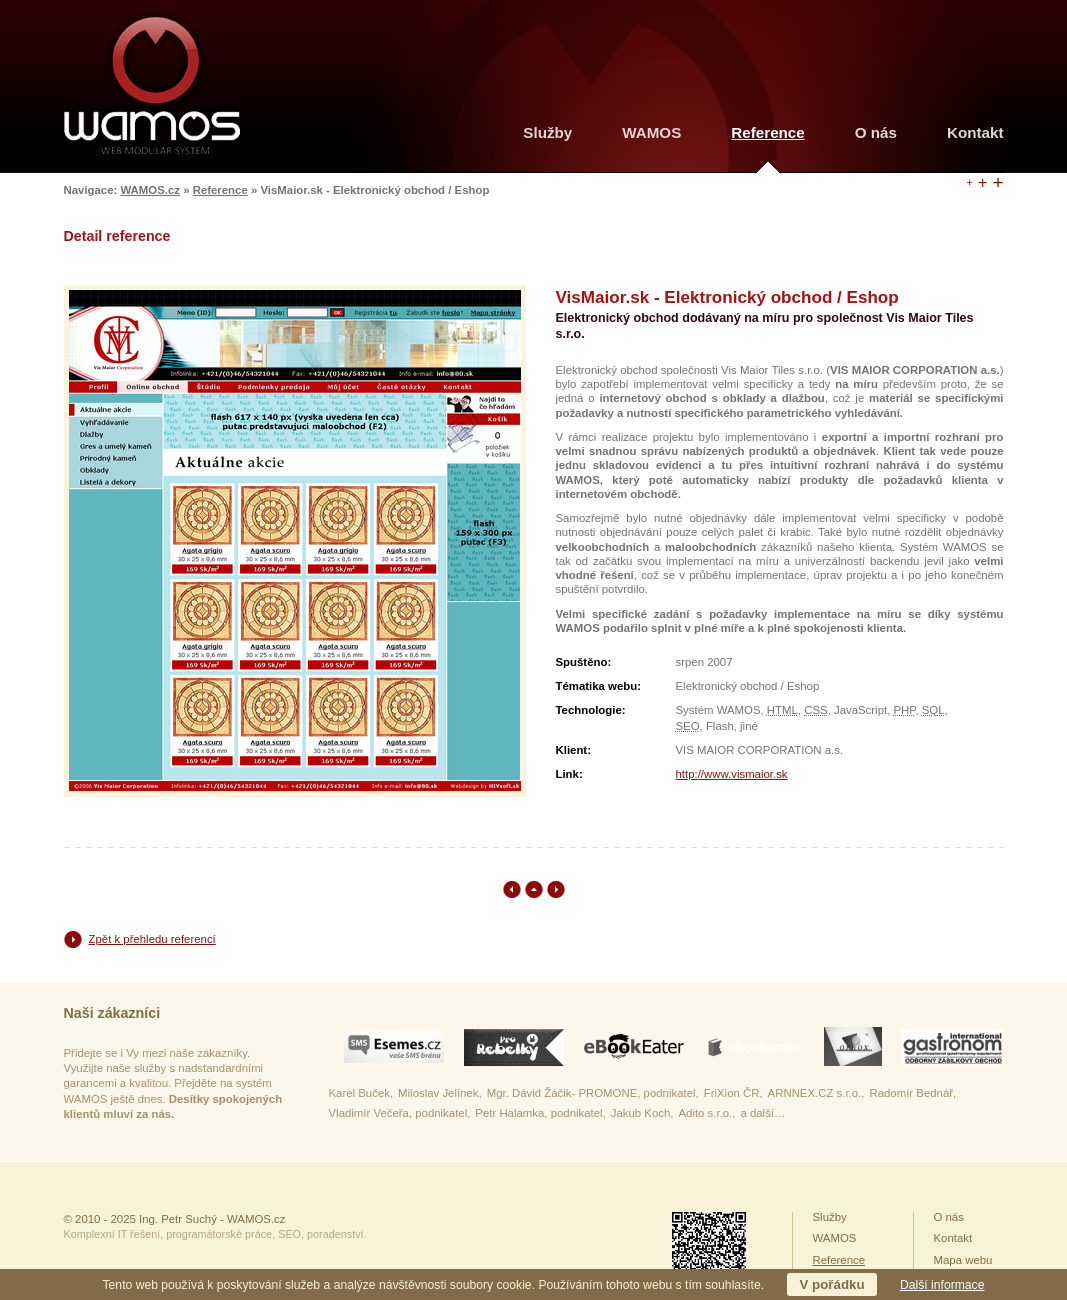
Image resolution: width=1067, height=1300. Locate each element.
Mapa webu (963, 1260)
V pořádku (831, 1284)
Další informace (942, 1285)
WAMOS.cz (150, 190)
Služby (547, 132)
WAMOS (651, 132)
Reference (220, 190)
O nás (876, 132)
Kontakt (975, 132)
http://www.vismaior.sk (732, 774)
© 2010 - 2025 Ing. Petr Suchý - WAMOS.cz (175, 1219)
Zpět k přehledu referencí (152, 939)
